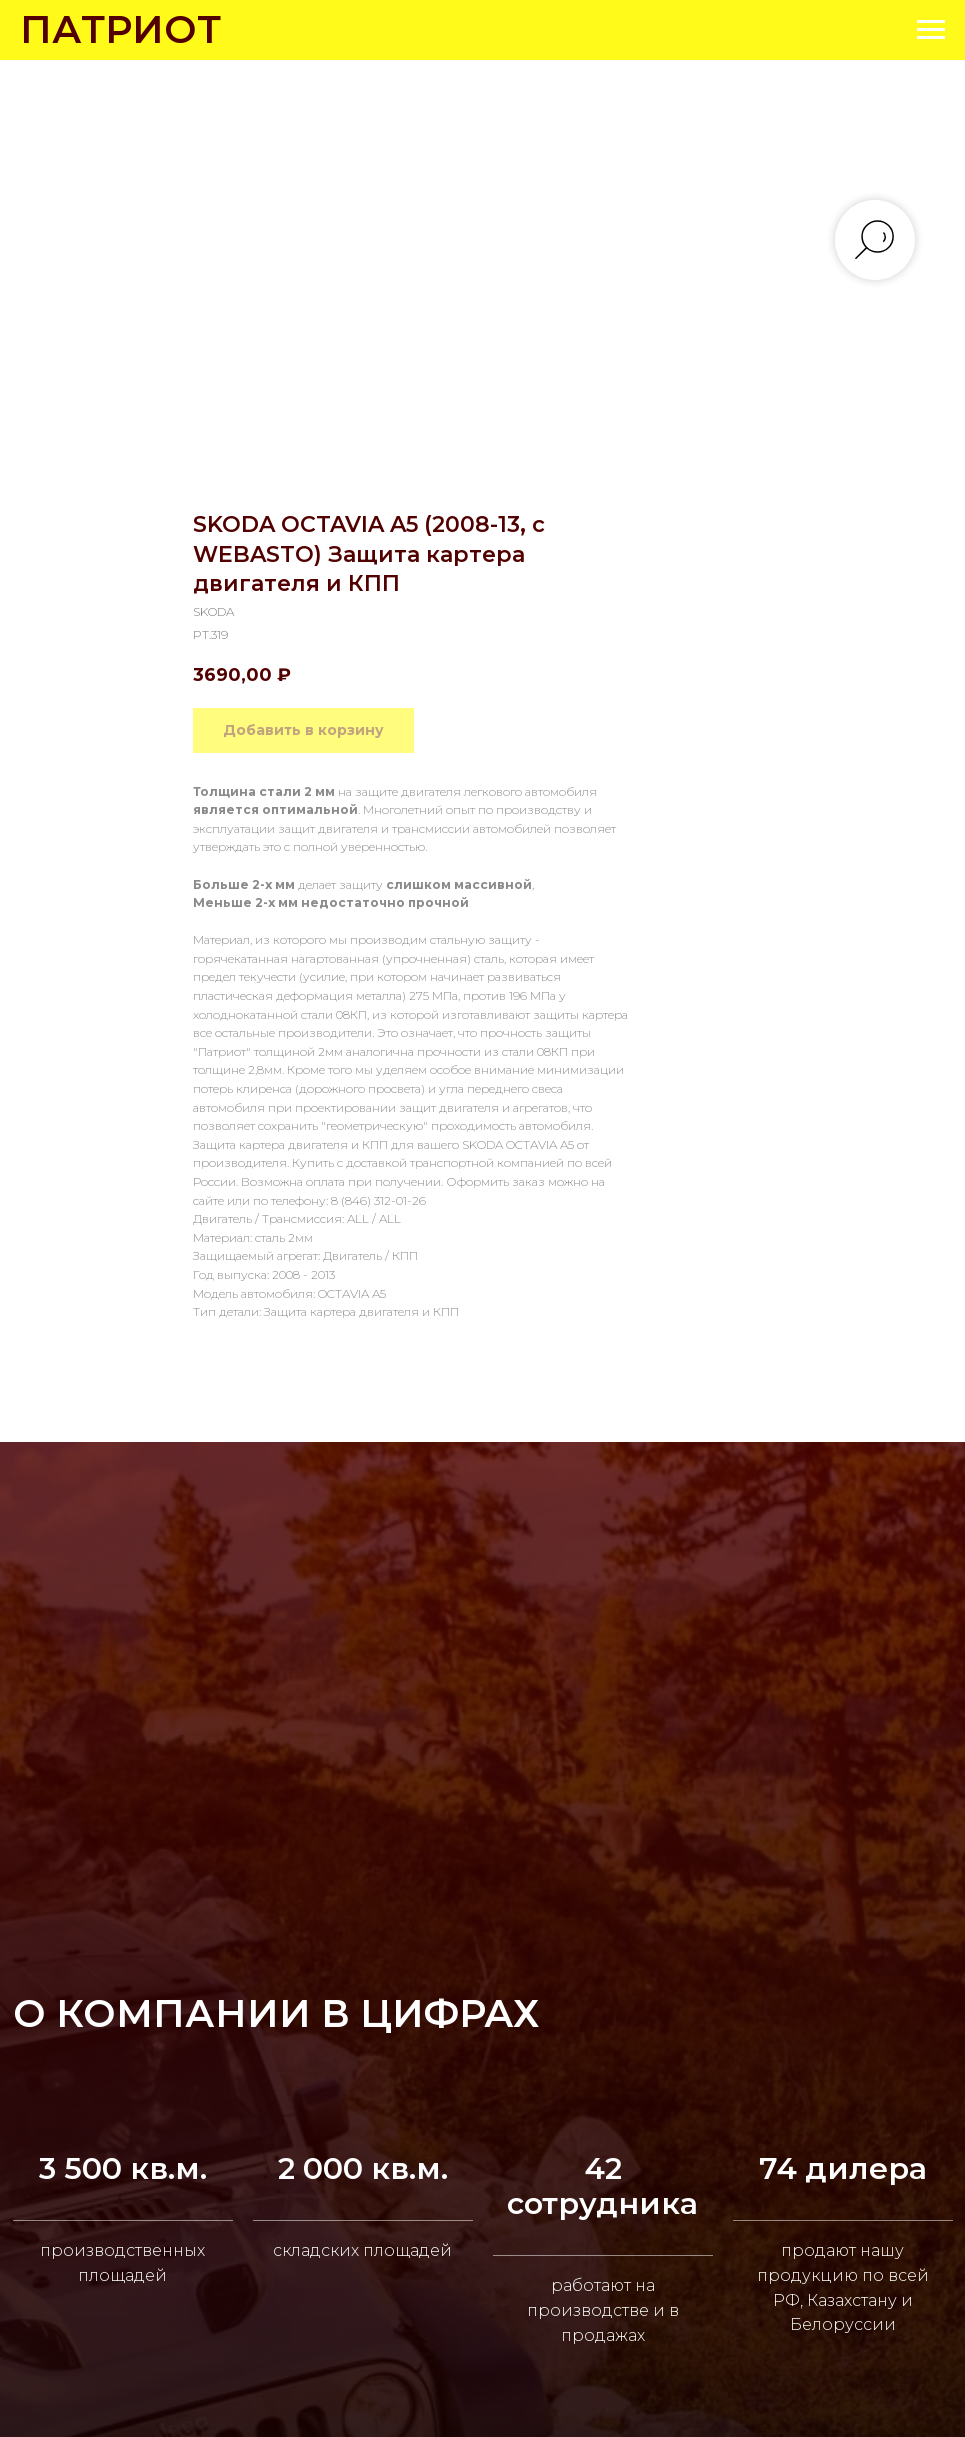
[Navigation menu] (931, 30)
